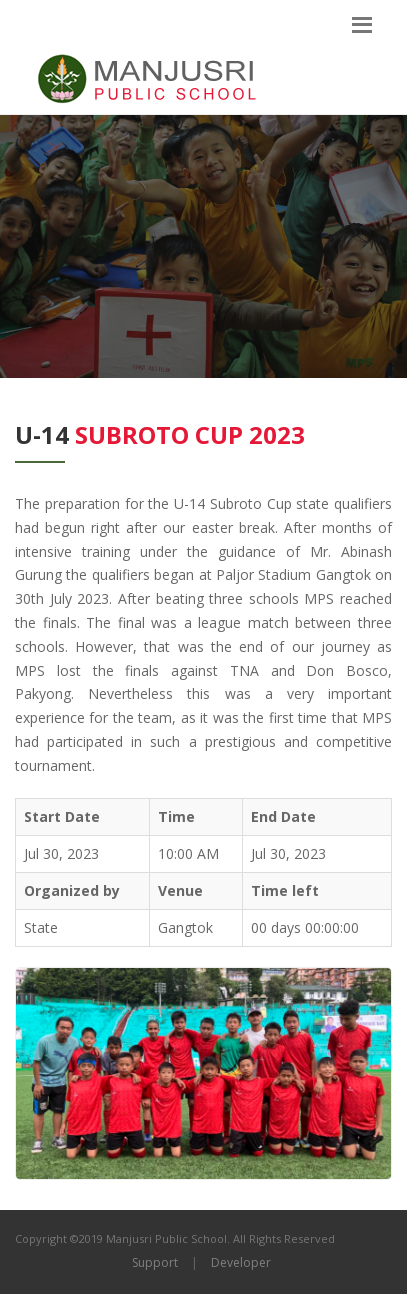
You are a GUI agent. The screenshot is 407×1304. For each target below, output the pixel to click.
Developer (241, 1262)
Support (155, 1262)
